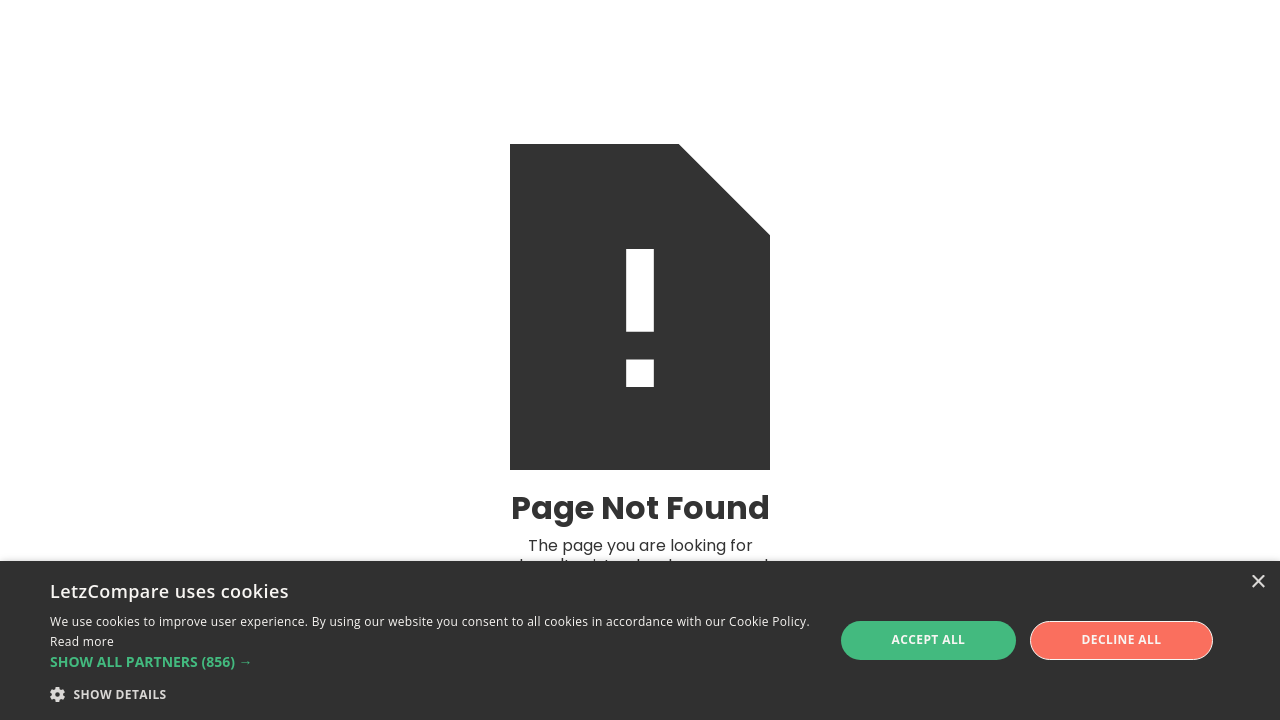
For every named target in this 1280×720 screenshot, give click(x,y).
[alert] (640, 640)
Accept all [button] (929, 639)
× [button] (1257, 582)
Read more (82, 641)
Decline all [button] (1122, 639)
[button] (430, 662)
